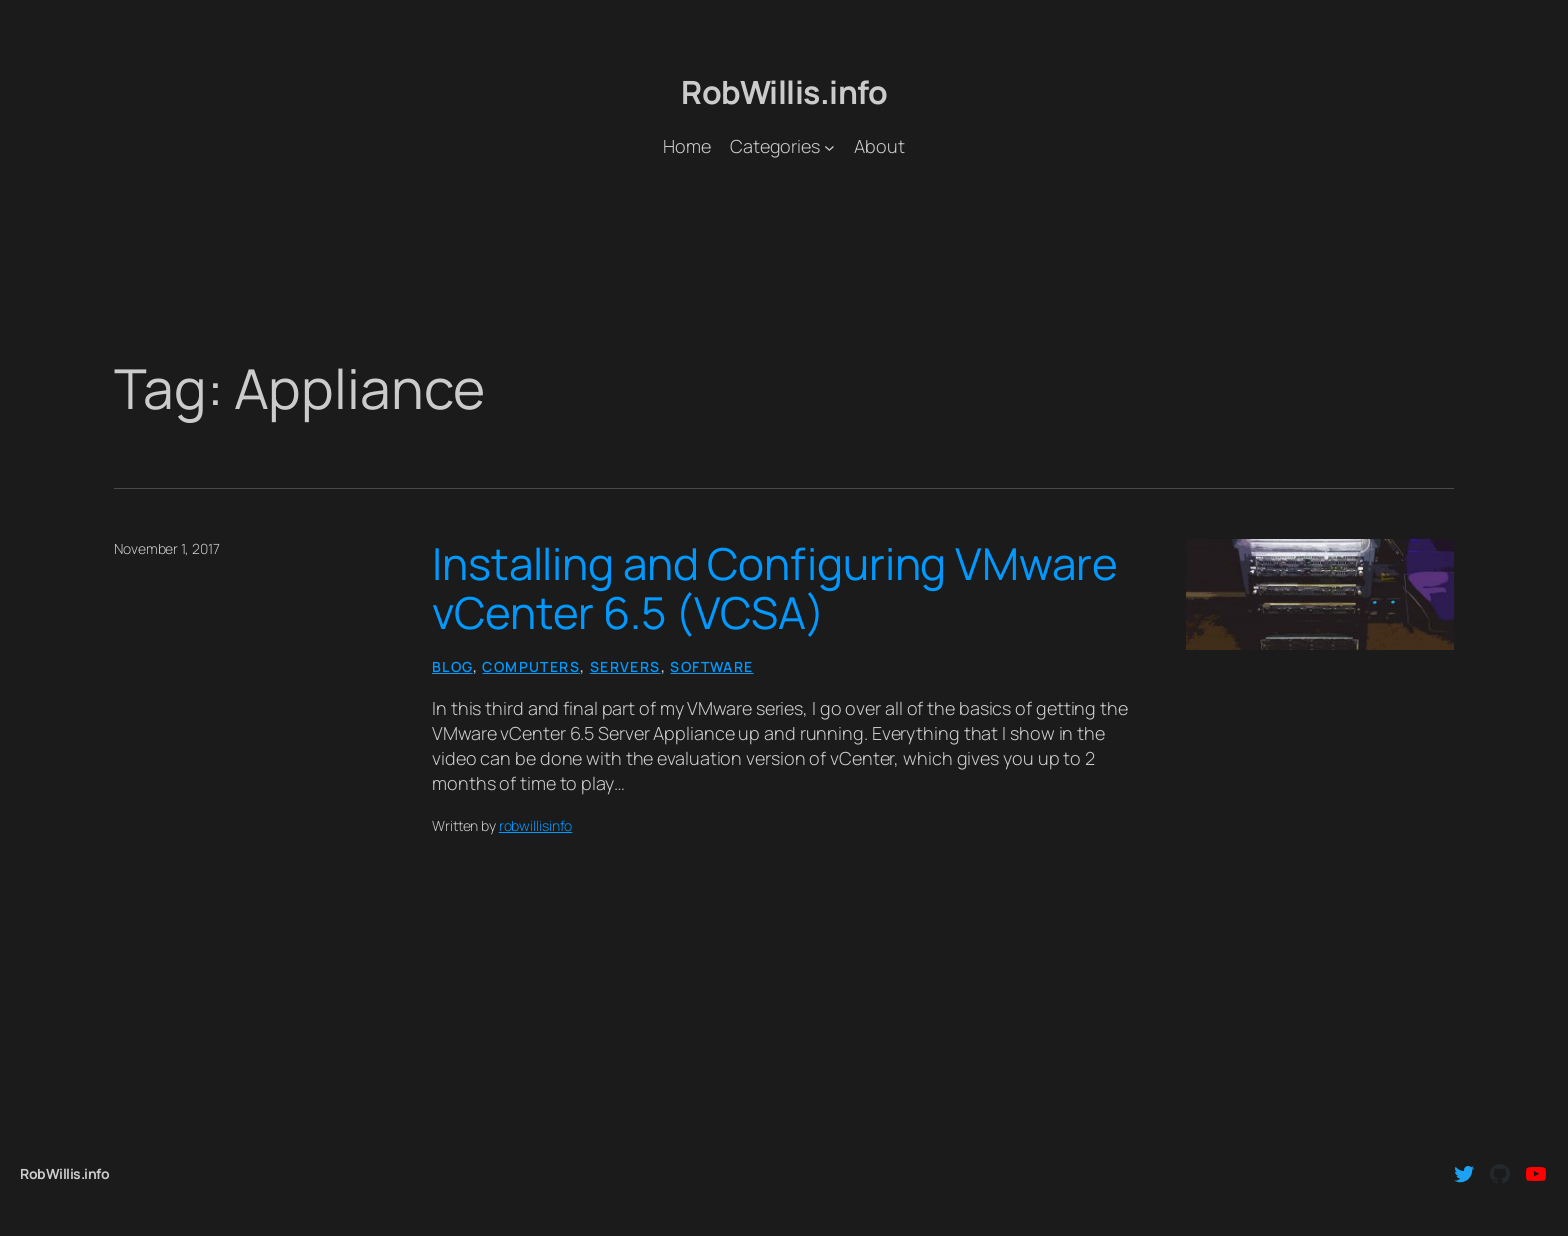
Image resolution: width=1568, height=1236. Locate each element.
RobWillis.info (784, 92)
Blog (452, 666)
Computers (531, 666)
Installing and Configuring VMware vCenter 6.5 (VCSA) (775, 588)
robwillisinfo (536, 825)
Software (711, 666)
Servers (625, 666)
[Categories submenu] (829, 146)
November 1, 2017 (166, 548)
